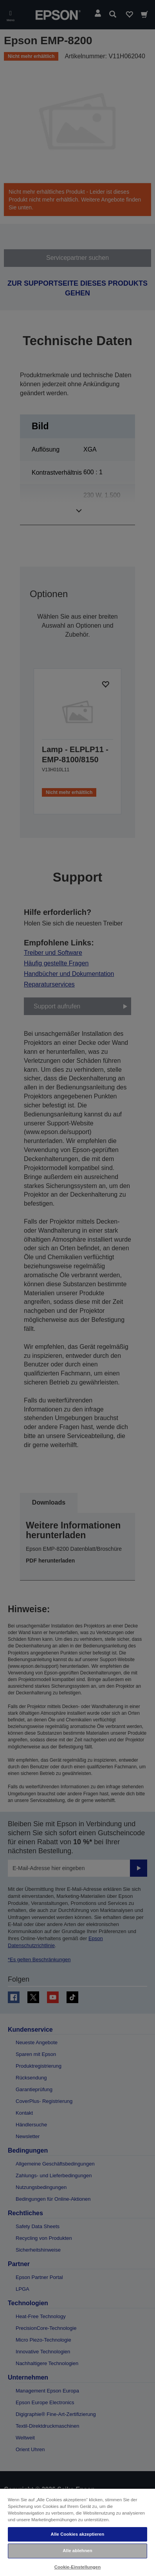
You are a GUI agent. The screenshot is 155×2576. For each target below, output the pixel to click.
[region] (77, 2532)
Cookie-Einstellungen (77, 2567)
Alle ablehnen (77, 2550)
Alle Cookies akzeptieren (78, 2534)
